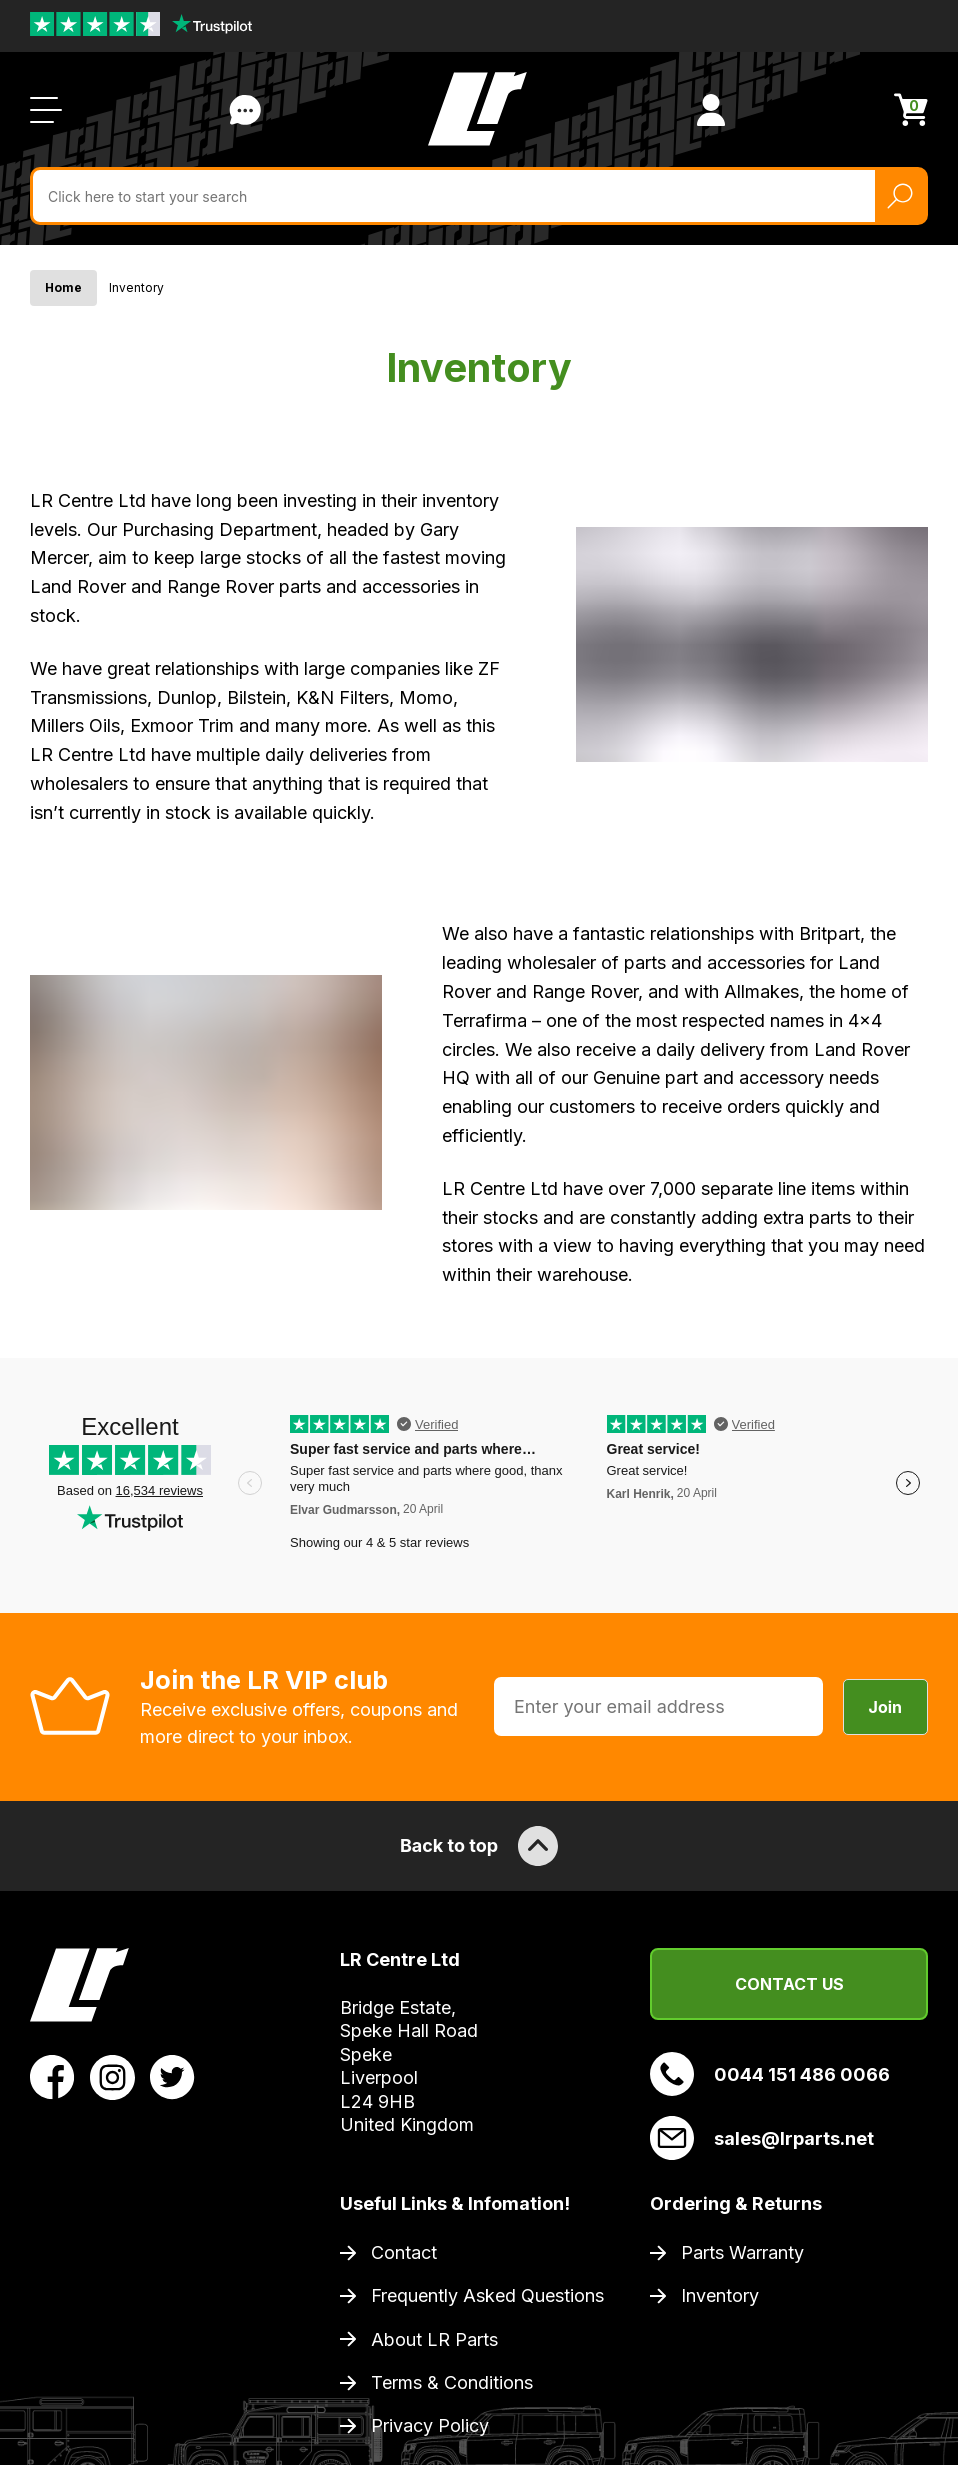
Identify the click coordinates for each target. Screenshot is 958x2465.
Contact (404, 2252)
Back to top (479, 1846)
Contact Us (789, 1984)
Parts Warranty (742, 2252)
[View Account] (711, 110)
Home (63, 287)
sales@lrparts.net (762, 2138)
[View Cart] (911, 109)
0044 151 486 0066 (770, 2074)
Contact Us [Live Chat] (245, 110)
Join (885, 1707)
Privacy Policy (430, 2425)
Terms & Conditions (452, 2382)
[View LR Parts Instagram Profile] (112, 2076)
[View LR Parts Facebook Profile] (52, 2076)
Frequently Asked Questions (487, 2295)
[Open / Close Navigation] (46, 110)
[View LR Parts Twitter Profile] (172, 2076)
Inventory (720, 2295)
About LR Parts (434, 2339)
